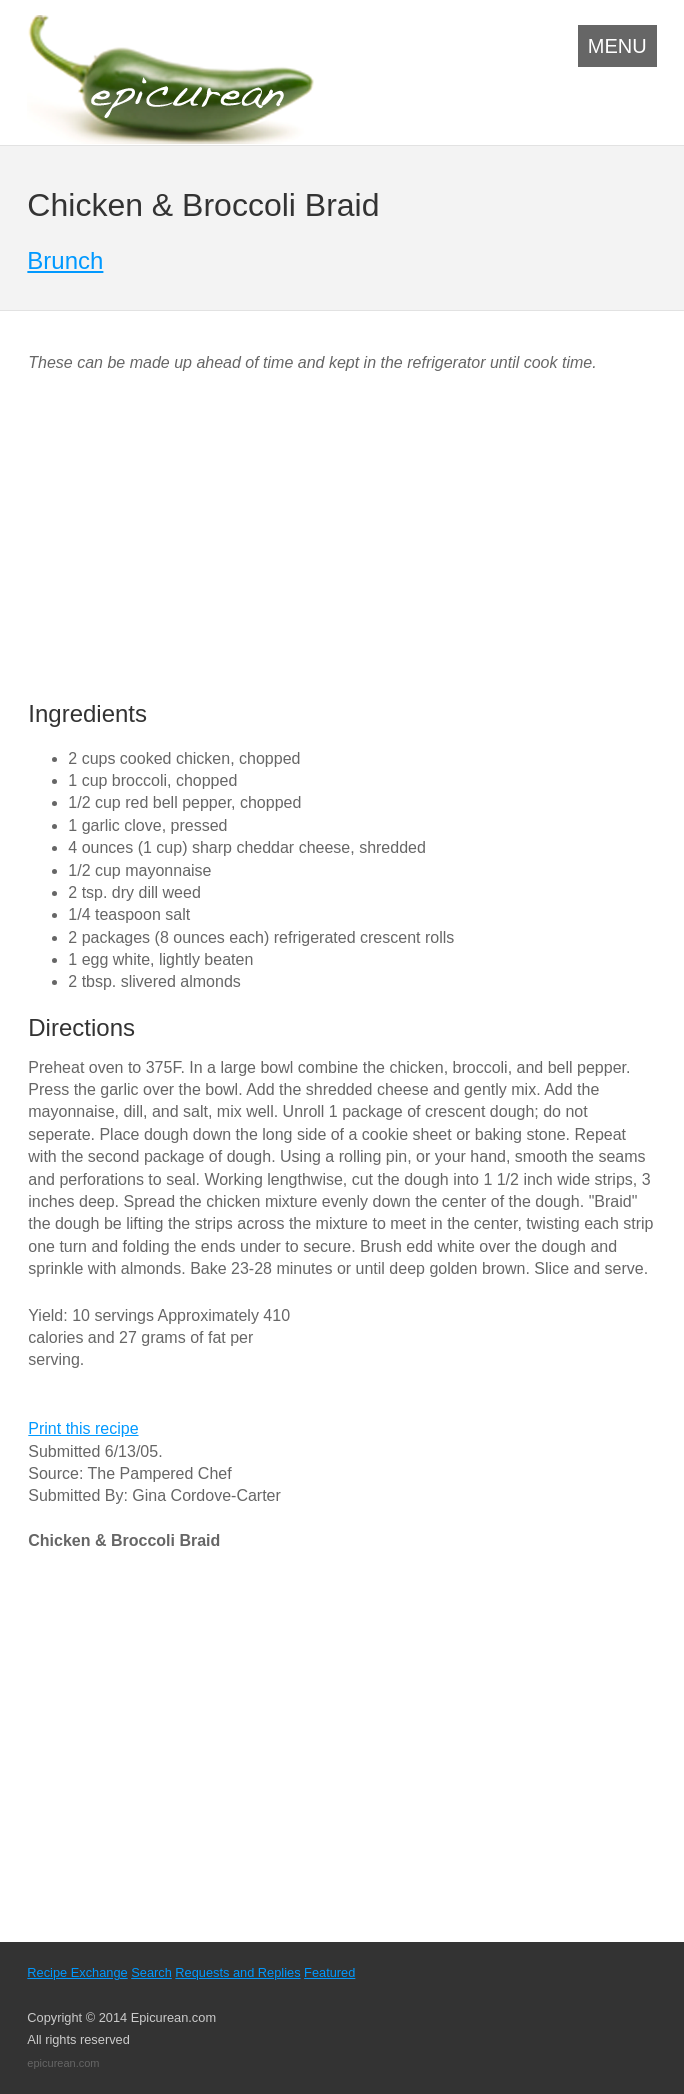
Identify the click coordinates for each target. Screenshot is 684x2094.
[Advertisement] (196, 538)
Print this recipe (83, 1428)
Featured (329, 1972)
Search (151, 1972)
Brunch (65, 260)
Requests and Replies (237, 1972)
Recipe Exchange (77, 1972)
